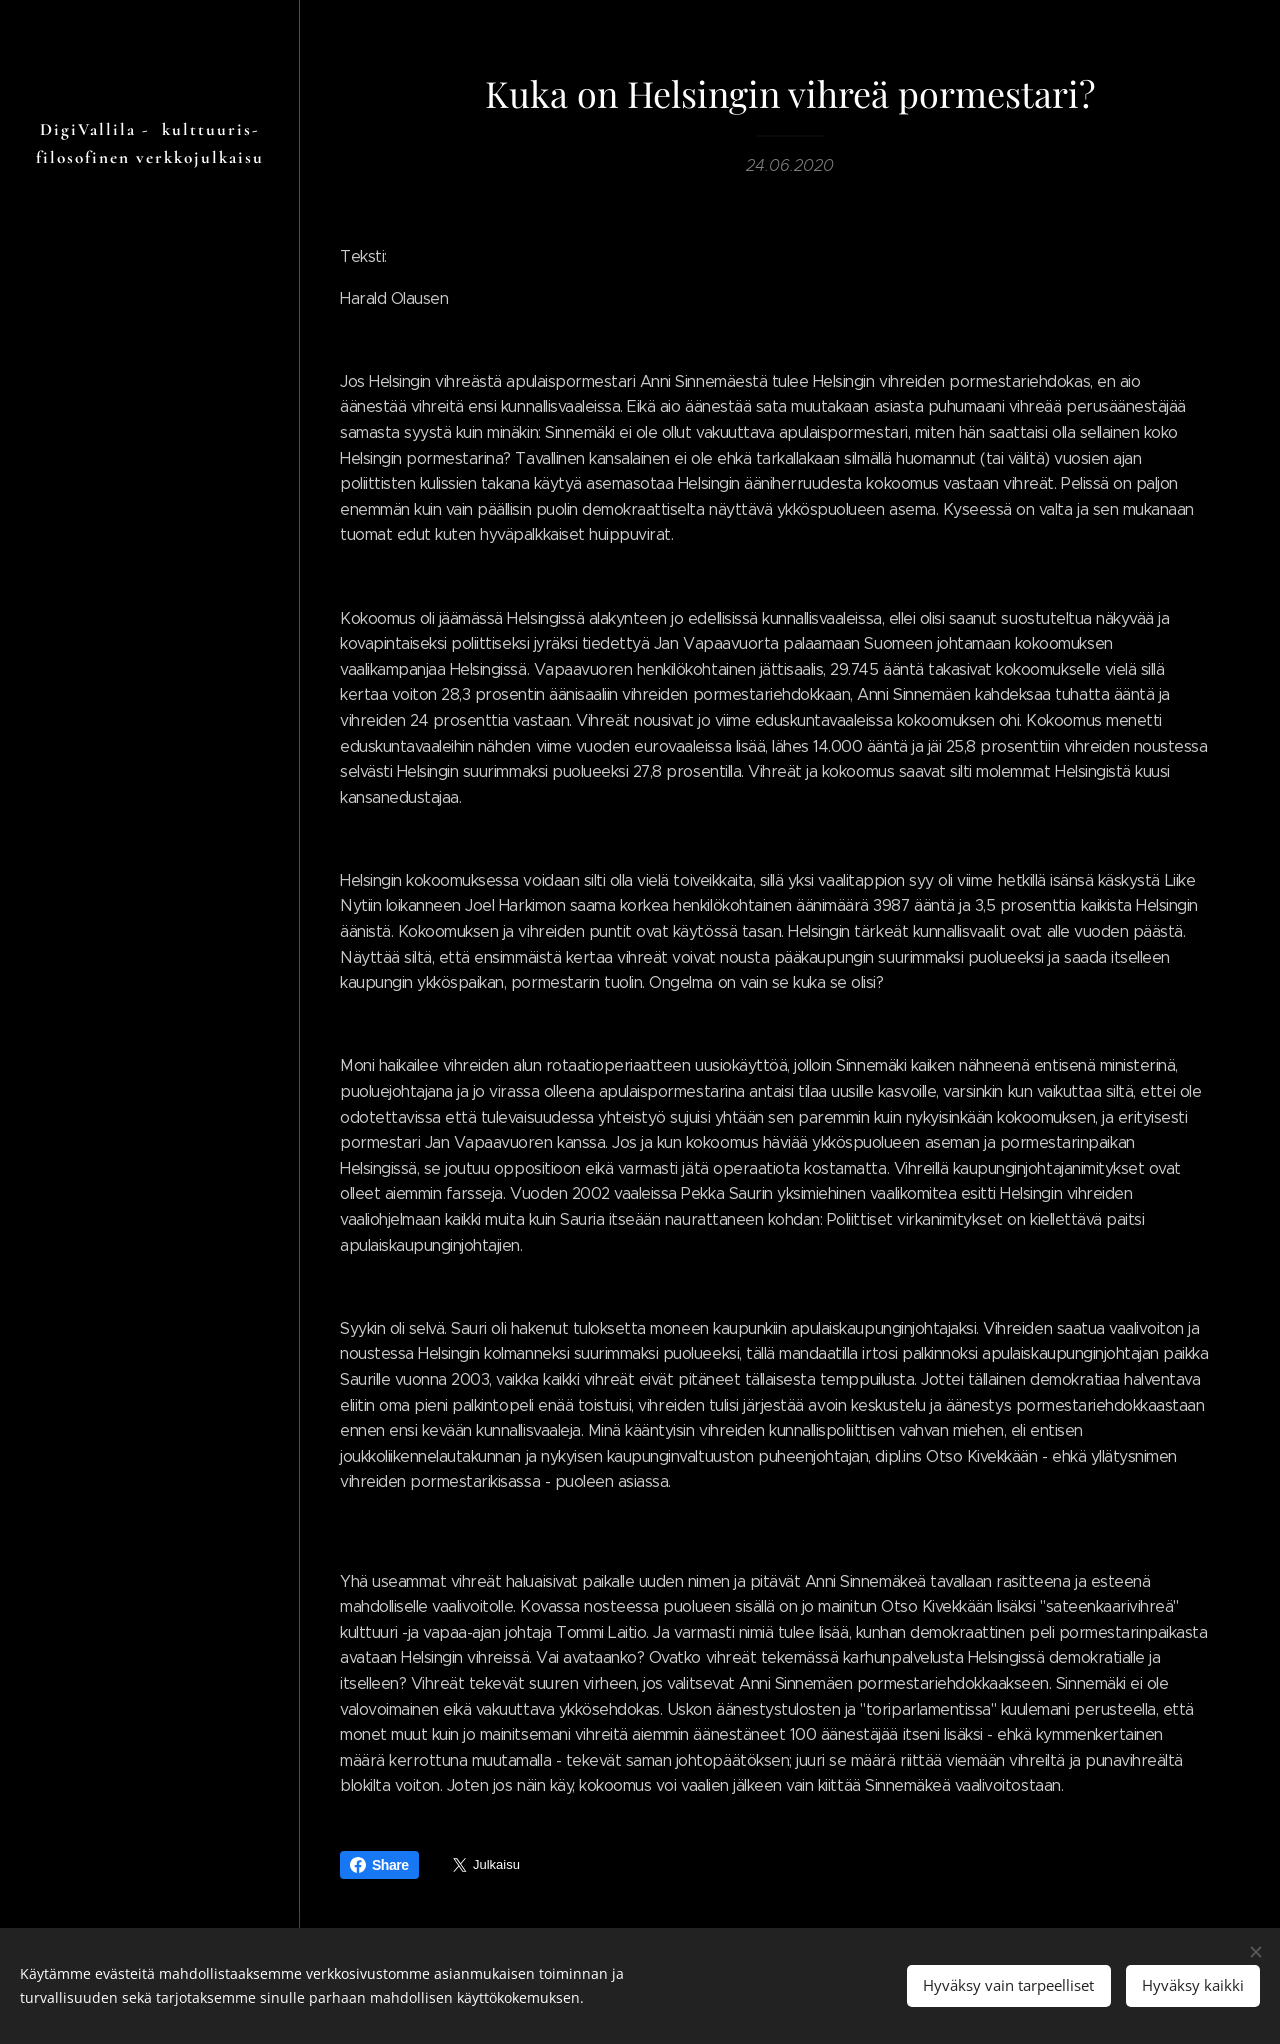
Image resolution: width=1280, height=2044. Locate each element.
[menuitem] (150, 1080)
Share (379, 1865)
